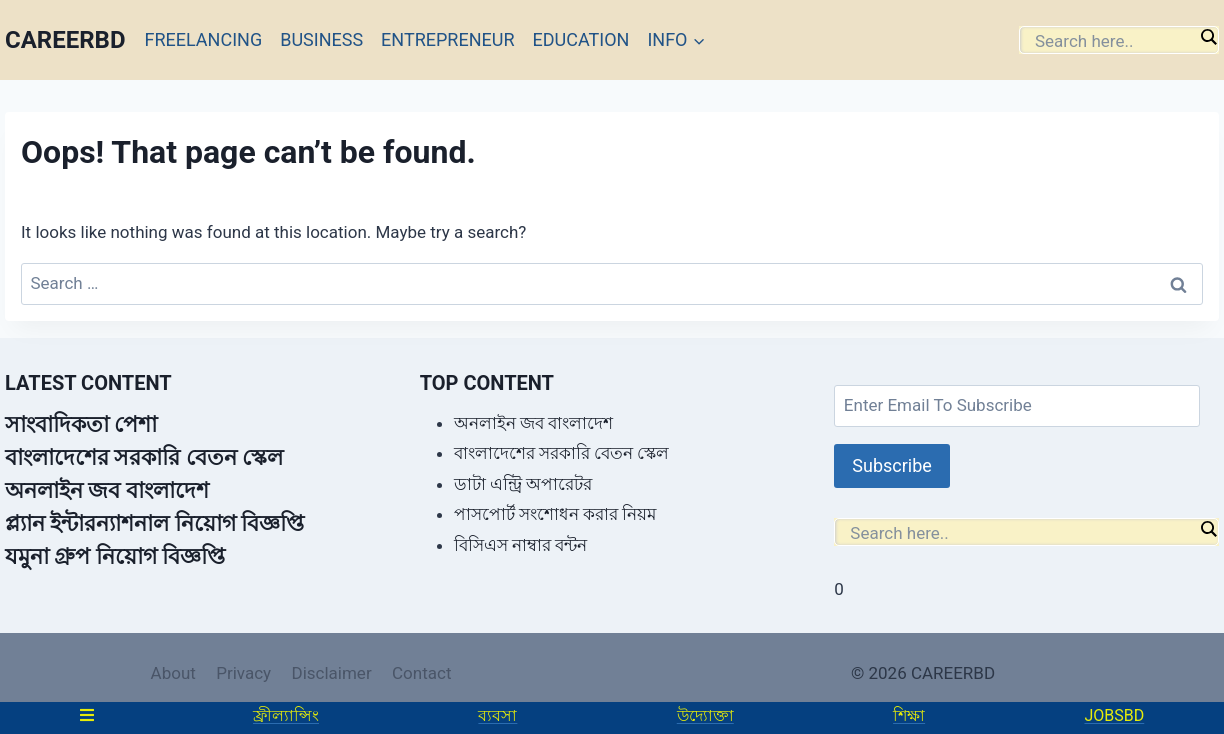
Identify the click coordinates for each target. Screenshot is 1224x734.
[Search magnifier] (1208, 37)
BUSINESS (321, 39)
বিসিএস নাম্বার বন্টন (520, 545)
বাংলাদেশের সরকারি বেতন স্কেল (144, 457)
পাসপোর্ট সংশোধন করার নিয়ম (555, 514)
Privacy (243, 673)
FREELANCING (204, 39)
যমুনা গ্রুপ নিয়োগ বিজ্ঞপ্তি (115, 556)
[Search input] (1114, 41)
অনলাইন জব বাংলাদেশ (107, 490)
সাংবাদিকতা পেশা (81, 424)
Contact (421, 673)
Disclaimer (331, 673)
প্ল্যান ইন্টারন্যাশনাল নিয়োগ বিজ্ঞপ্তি (154, 523)
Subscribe (892, 465)
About (173, 673)
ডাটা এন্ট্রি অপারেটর (523, 484)
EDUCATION (581, 39)
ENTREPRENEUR (447, 39)
